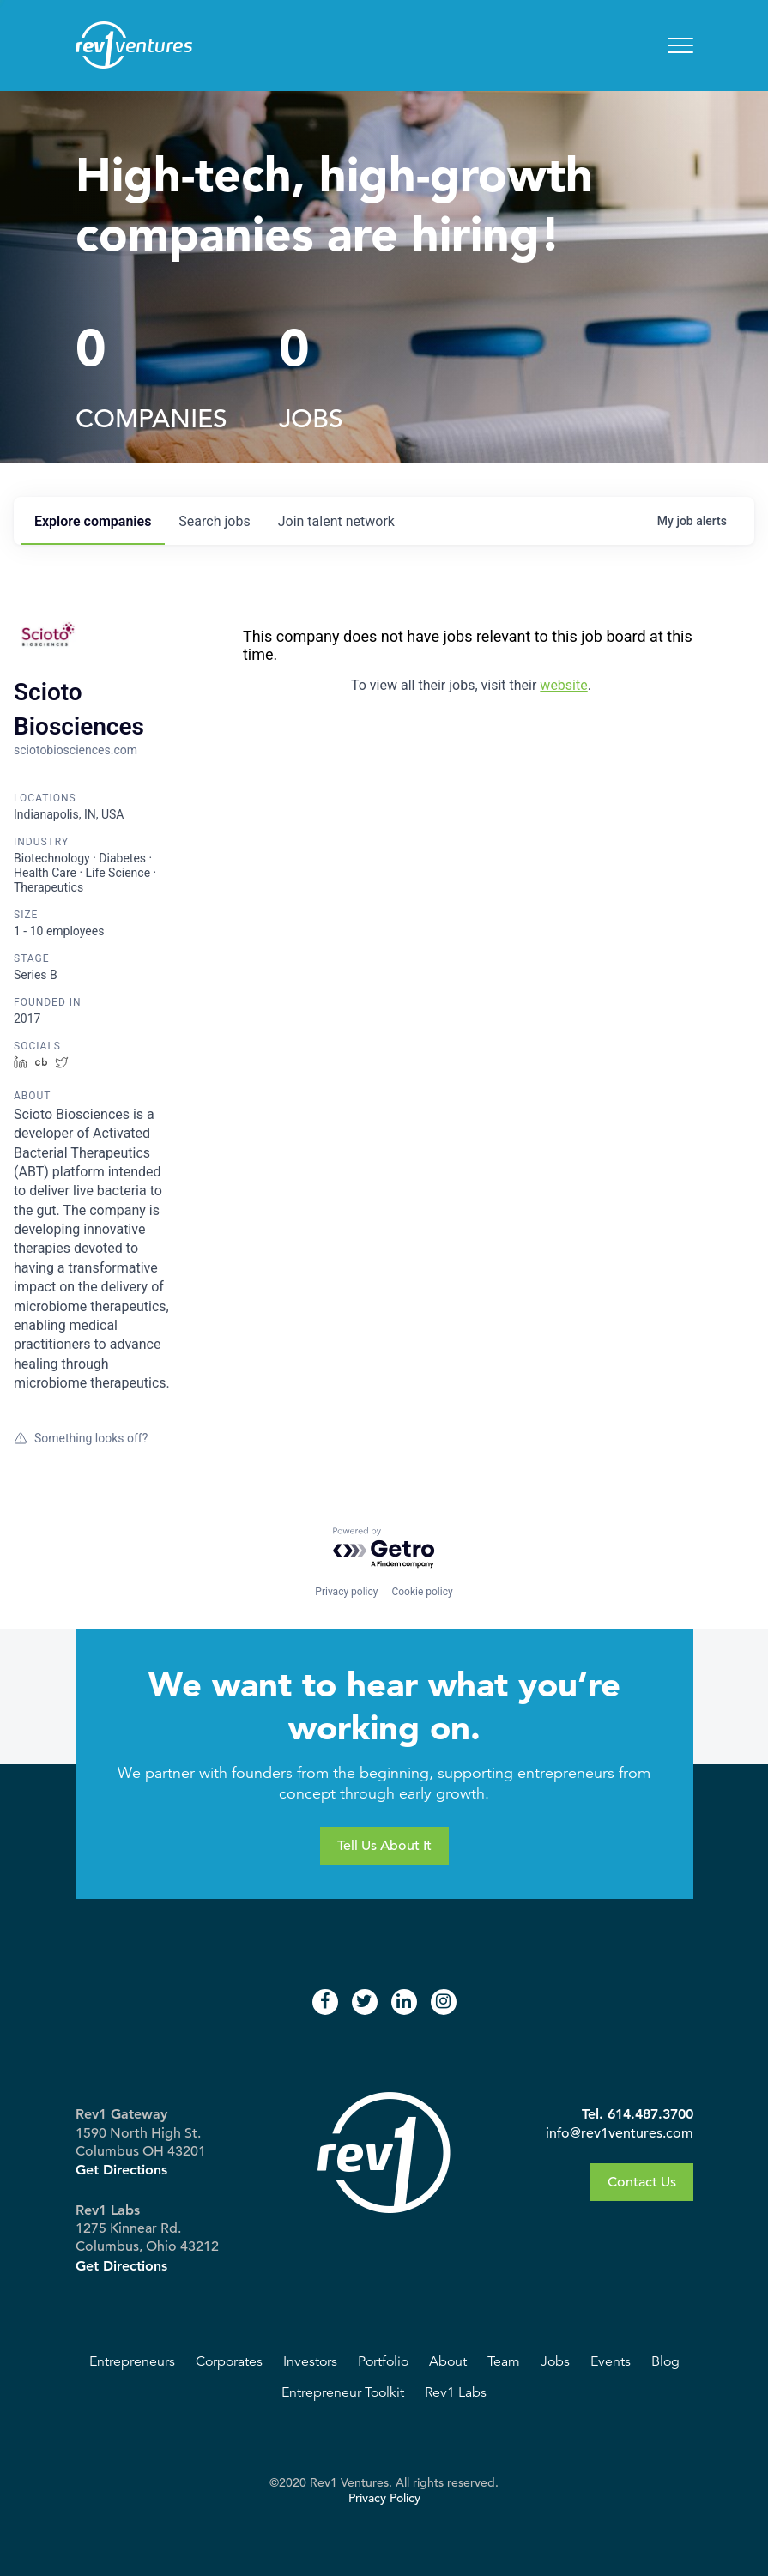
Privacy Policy (384, 2498)
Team (503, 2361)
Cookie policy (421, 1592)
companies (92, 521)
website (563, 685)
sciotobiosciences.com (75, 750)
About (448, 2361)
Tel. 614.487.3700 (637, 2114)
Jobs (555, 2361)
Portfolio (383, 2361)
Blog (665, 2361)
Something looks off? (81, 1438)
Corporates (229, 2361)
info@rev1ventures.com (619, 2133)
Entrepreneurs (132, 2361)
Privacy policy (346, 1592)
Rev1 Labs (456, 2392)
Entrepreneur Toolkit (342, 2392)
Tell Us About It (384, 1845)
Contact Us (642, 2182)
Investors (310, 2361)
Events (610, 2361)
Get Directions (121, 2170)
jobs (214, 521)
